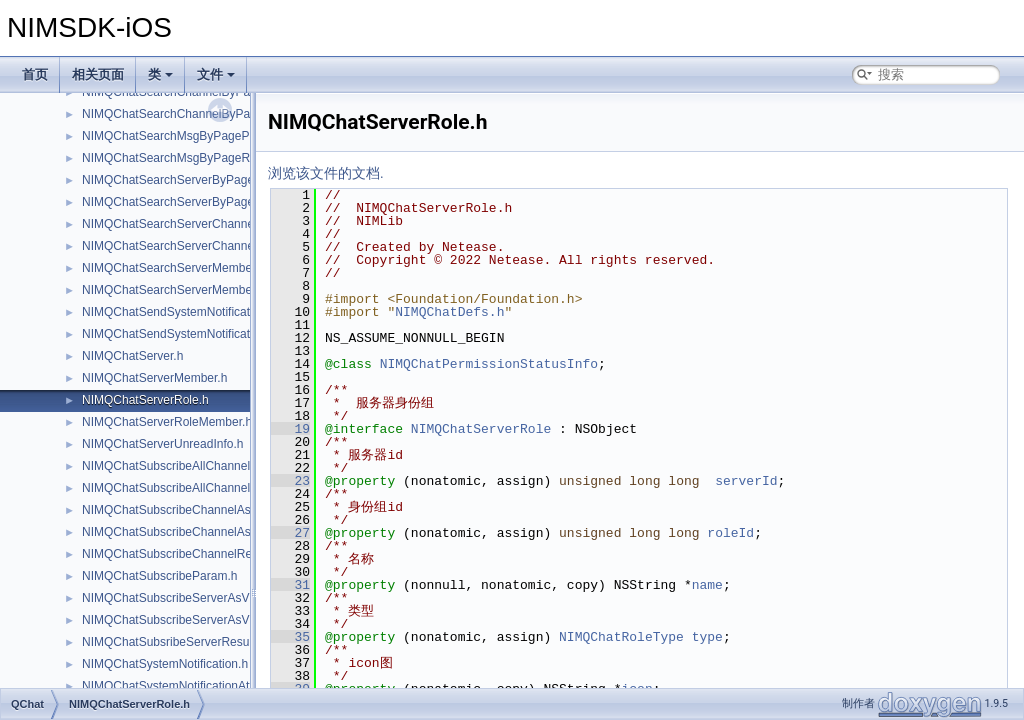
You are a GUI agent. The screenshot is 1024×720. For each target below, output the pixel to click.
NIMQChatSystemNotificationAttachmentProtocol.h (217, 686)
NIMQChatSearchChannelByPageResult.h (194, 114)
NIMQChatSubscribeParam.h (159, 576)
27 (290, 533)
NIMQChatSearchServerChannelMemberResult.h (213, 246)
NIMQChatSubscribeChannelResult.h (181, 554)
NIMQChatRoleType (621, 637)
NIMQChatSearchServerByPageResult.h (190, 202)
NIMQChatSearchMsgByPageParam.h (184, 136)
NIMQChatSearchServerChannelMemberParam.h (214, 224)
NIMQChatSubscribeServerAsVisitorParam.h (201, 598)
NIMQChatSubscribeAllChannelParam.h (188, 466)
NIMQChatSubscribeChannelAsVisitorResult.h (205, 532)
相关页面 (98, 74)
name (707, 585)
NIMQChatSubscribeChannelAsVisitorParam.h (205, 510)
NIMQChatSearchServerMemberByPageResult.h (212, 290)
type (707, 637)
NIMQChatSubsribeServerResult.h (173, 642)
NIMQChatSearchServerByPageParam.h (190, 180)
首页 (35, 74)
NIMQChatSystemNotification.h (165, 664)
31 (290, 585)
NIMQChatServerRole (481, 429)
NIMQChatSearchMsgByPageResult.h (183, 158)
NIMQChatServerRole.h (145, 400)
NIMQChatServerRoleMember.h (167, 422)
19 (290, 429)
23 (290, 481)
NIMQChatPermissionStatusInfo (489, 364)
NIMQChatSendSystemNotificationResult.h (196, 334)
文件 (216, 74)
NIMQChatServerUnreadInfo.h (162, 444)
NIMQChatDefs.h (449, 312)
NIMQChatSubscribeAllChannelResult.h (188, 488)
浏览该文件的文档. (326, 173)
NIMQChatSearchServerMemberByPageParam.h (212, 268)
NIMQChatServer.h (132, 356)
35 (290, 637)
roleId (730, 533)
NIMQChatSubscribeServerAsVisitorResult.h (200, 620)
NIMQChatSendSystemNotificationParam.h (196, 312)
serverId (746, 481)
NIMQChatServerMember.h (154, 378)
